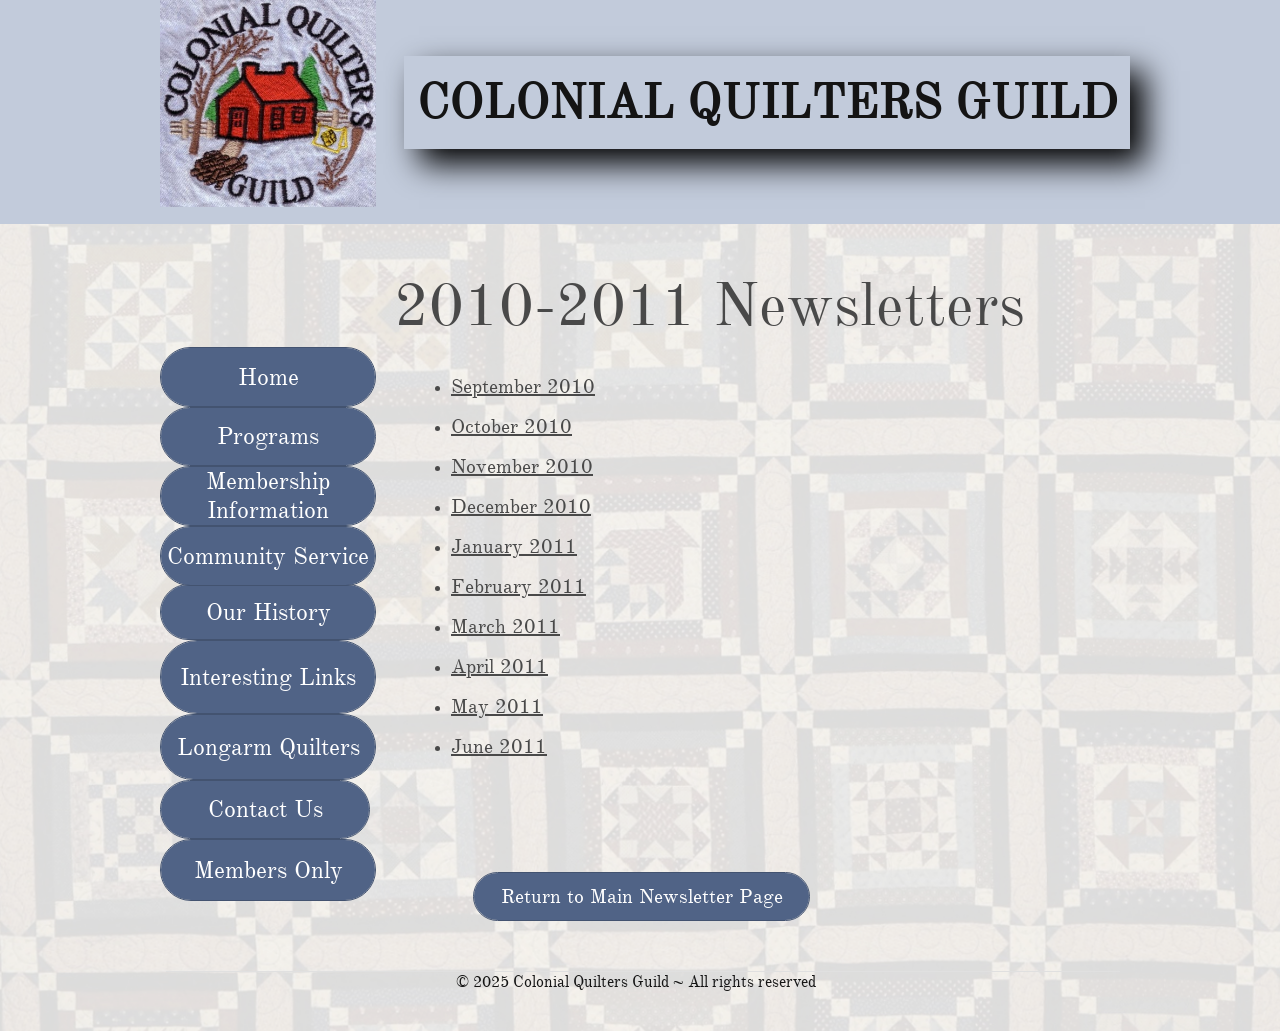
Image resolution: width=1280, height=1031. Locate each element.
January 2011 (514, 546)
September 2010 (523, 386)
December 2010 (521, 506)
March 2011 (505, 626)
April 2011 (499, 666)
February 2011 (518, 586)
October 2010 (511, 426)
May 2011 (497, 706)
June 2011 (499, 746)
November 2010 (522, 466)
